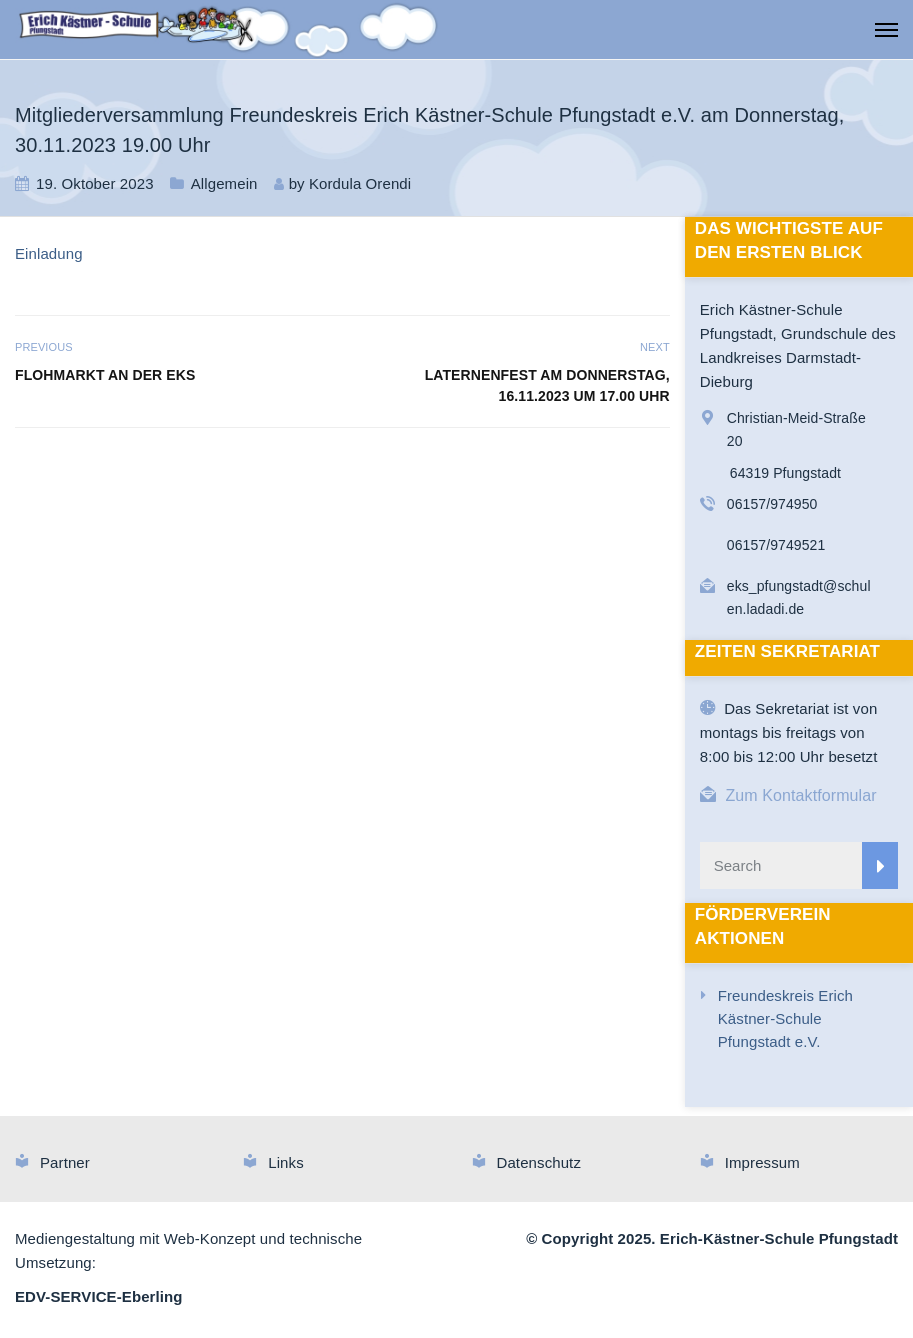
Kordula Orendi (360, 183)
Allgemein (224, 183)
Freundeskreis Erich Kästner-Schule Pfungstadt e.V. (785, 1018)
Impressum (762, 1162)
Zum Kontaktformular (800, 795)
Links (286, 1162)
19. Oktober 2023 (95, 183)
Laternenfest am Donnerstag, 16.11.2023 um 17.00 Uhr (547, 385)
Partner (65, 1162)
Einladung (49, 253)
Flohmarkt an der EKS (105, 375)
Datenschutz (539, 1162)
